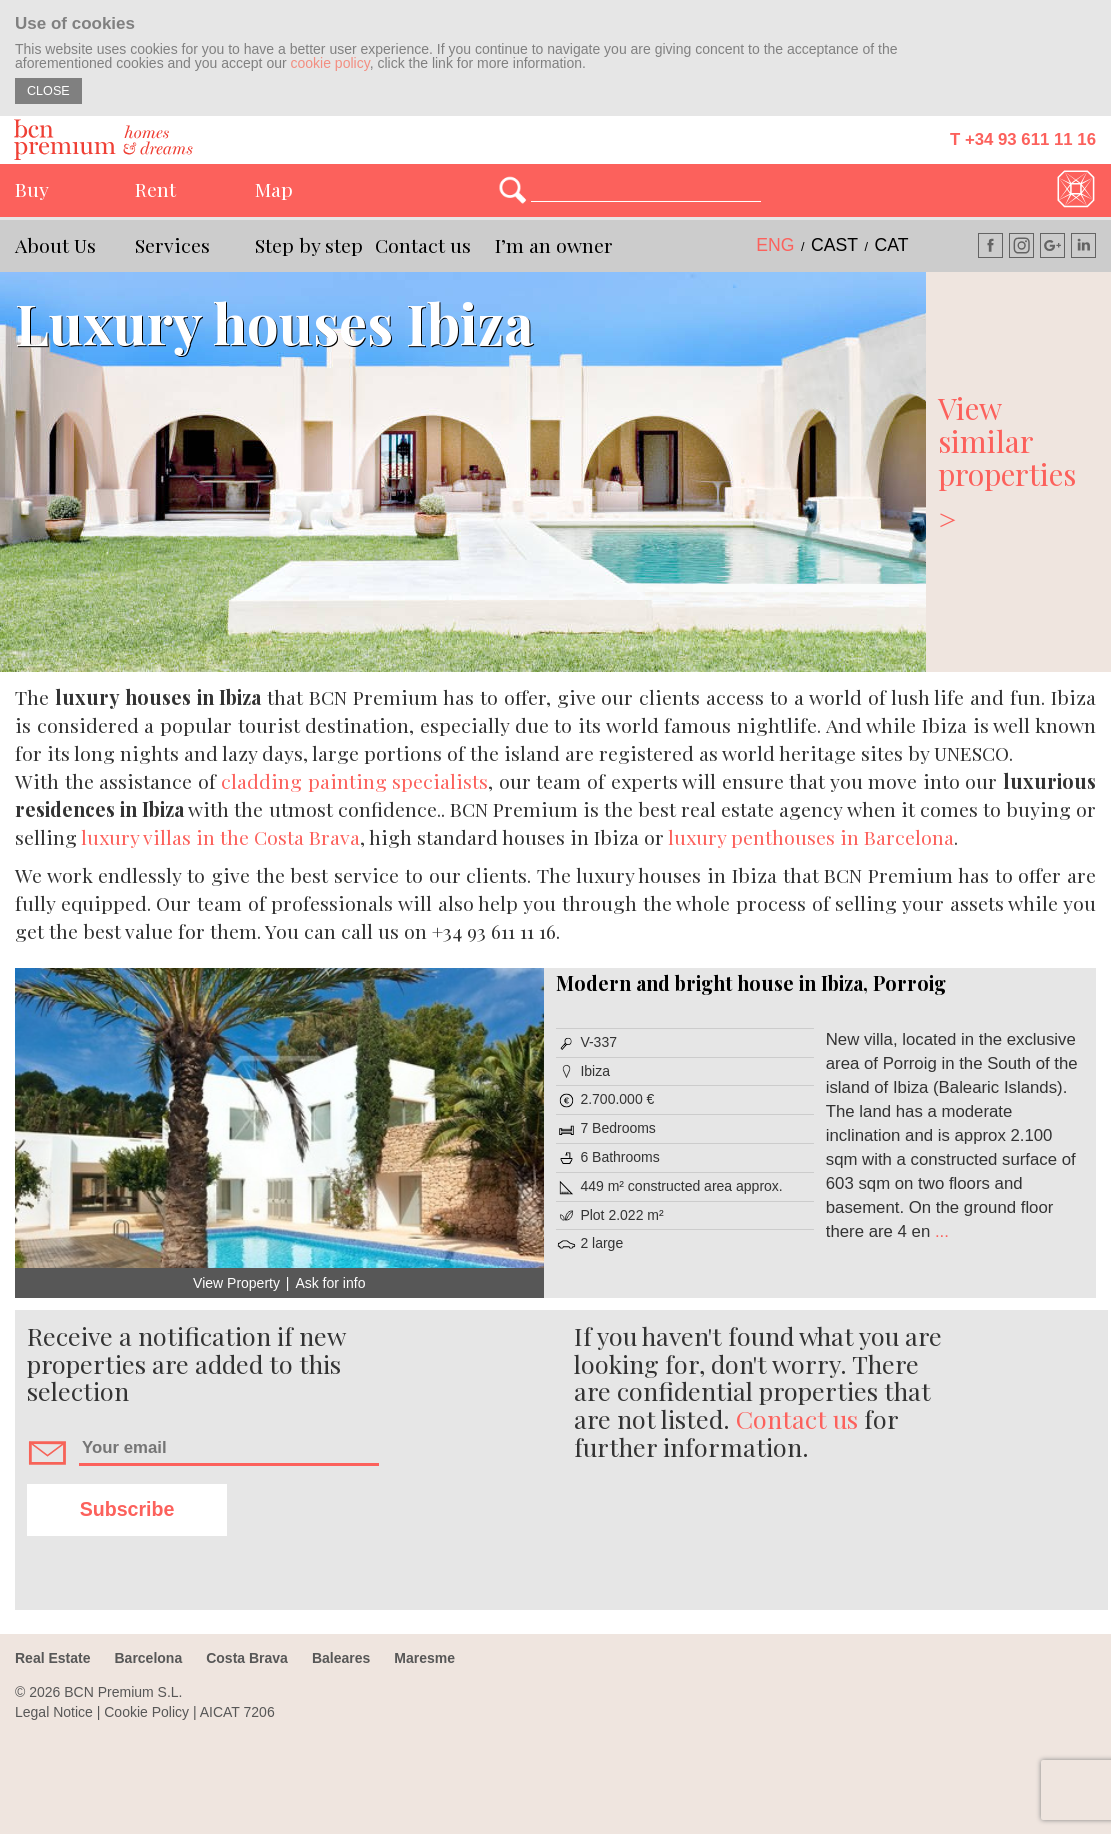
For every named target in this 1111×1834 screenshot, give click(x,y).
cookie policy (330, 63)
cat (892, 245)
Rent (155, 189)
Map (274, 189)
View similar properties (1018, 462)
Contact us (423, 245)
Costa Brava (247, 1658)
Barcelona (148, 1658)
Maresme (424, 1658)
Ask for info (330, 1283)
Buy (32, 189)
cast (834, 245)
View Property (236, 1283)
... (939, 1231)
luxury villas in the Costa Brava (220, 837)
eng (775, 245)
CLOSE (48, 91)
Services (172, 245)
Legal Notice (54, 1712)
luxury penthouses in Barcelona (811, 837)
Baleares (341, 1658)
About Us (55, 245)
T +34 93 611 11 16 (1023, 139)
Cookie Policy (146, 1712)
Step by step (309, 245)
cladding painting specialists (354, 781)
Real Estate (52, 1658)
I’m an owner (554, 245)
